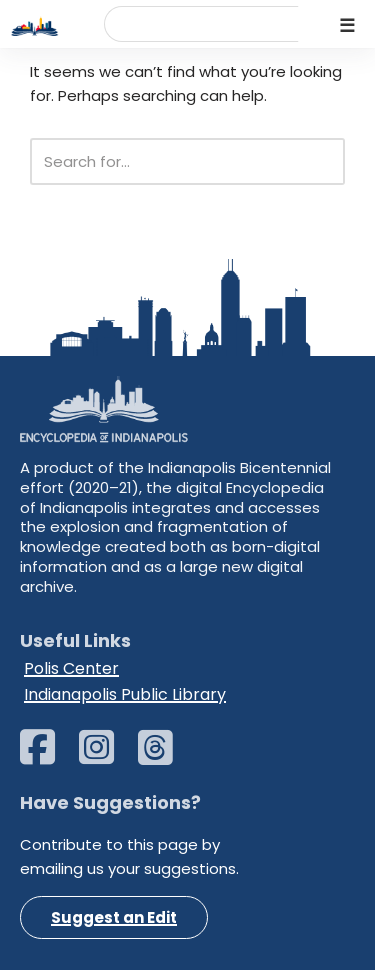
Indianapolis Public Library (125, 694)
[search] (180, 31)
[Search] (165, 161)
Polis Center (71, 668)
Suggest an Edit (114, 917)
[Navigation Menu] (348, 24)
